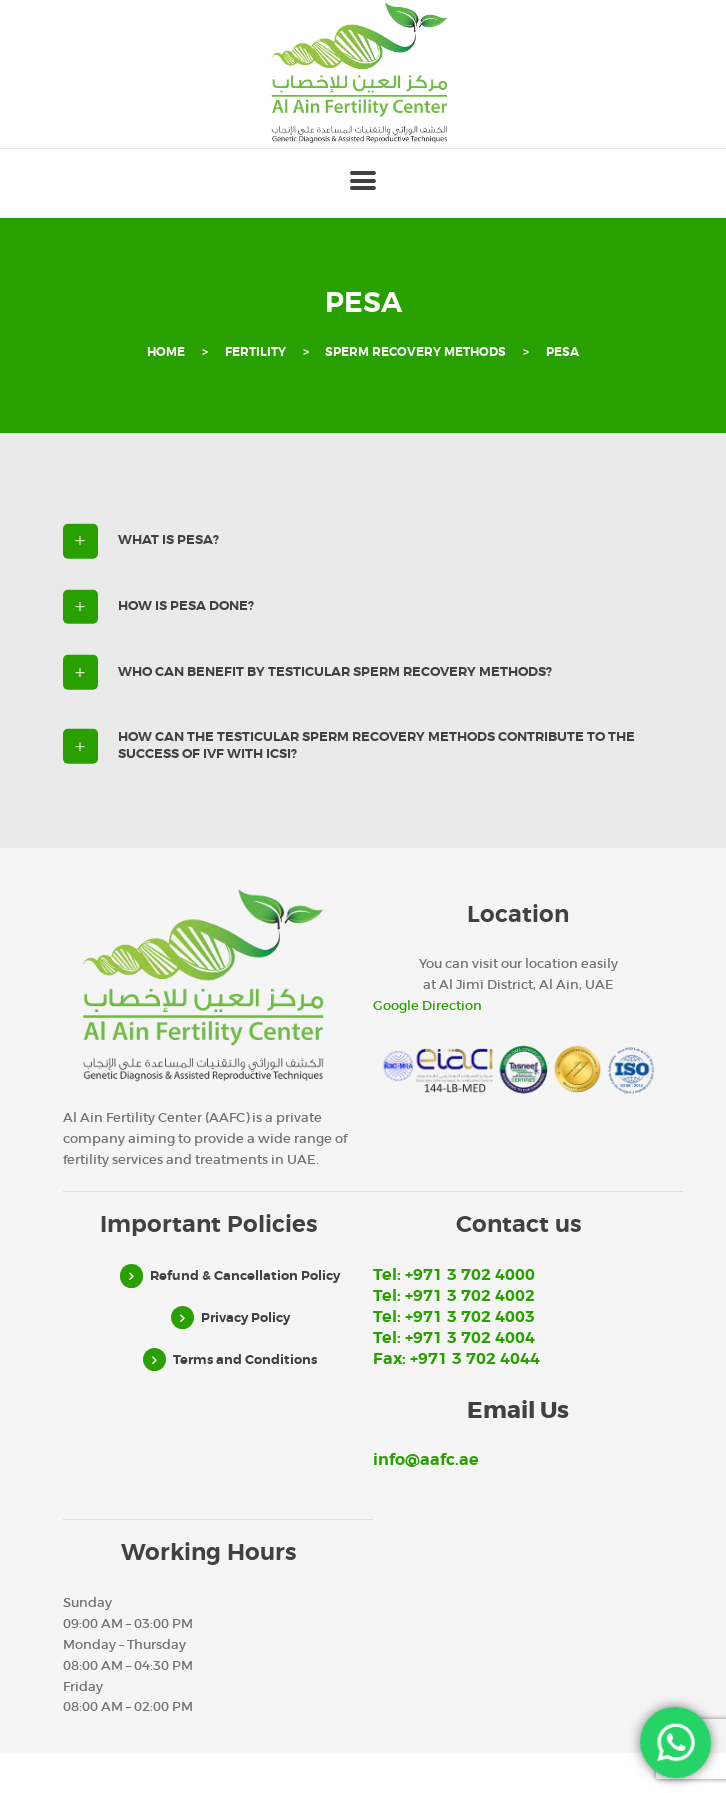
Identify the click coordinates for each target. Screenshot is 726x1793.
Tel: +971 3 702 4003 (454, 1317)
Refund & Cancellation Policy (245, 1275)
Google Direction (427, 1005)
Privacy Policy (245, 1317)
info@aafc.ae (426, 1460)
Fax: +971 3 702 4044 (456, 1359)
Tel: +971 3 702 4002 (454, 1296)
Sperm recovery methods (415, 352)
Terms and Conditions (245, 1359)
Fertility (255, 352)
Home (166, 352)
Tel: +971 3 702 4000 (454, 1275)
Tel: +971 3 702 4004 (454, 1338)
